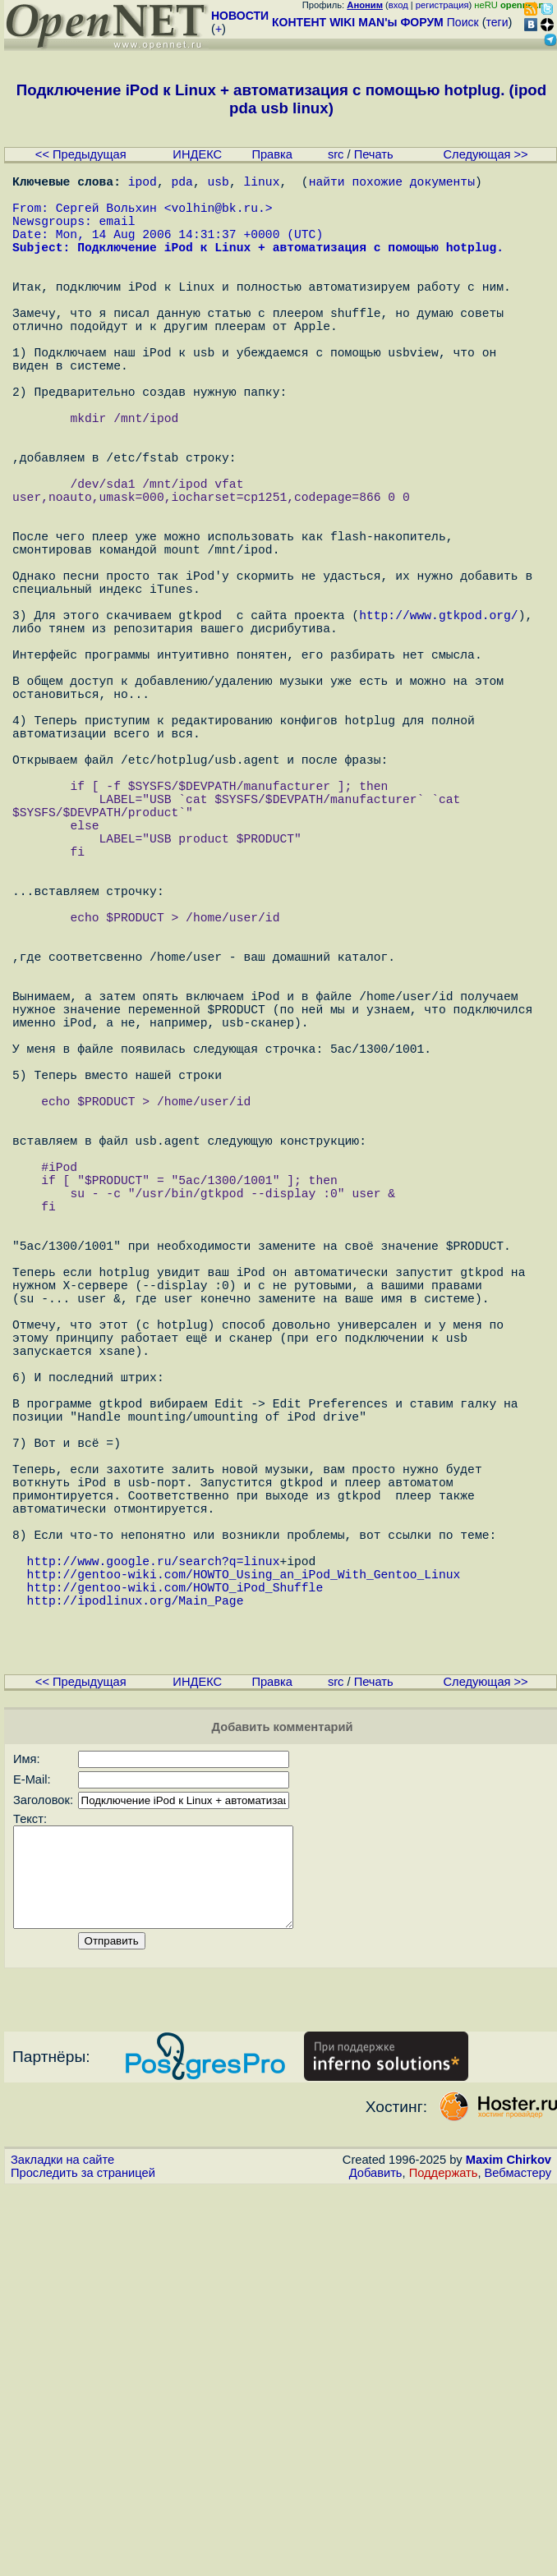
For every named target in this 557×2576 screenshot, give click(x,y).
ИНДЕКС (197, 154)
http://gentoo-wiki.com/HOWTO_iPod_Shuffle (175, 1941)
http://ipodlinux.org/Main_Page (135, 1957)
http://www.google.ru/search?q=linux (153, 1908)
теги (497, 22)
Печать (374, 154)
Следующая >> (486, 154)
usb (217, 184)
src (336, 154)
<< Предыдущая (81, 154)
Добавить (376, 2560)
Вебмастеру (518, 2560)
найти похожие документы (392, 184)
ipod (142, 184)
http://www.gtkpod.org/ (438, 726)
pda (182, 184)
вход (398, 5)
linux (261, 184)
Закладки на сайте (62, 2547)
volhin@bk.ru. (218, 217)
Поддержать (443, 2560)
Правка (271, 154)
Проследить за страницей (83, 2560)
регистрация (442, 5)
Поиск (463, 22)
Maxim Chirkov (508, 2547)
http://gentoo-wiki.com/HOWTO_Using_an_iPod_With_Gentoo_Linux (244, 1925)
